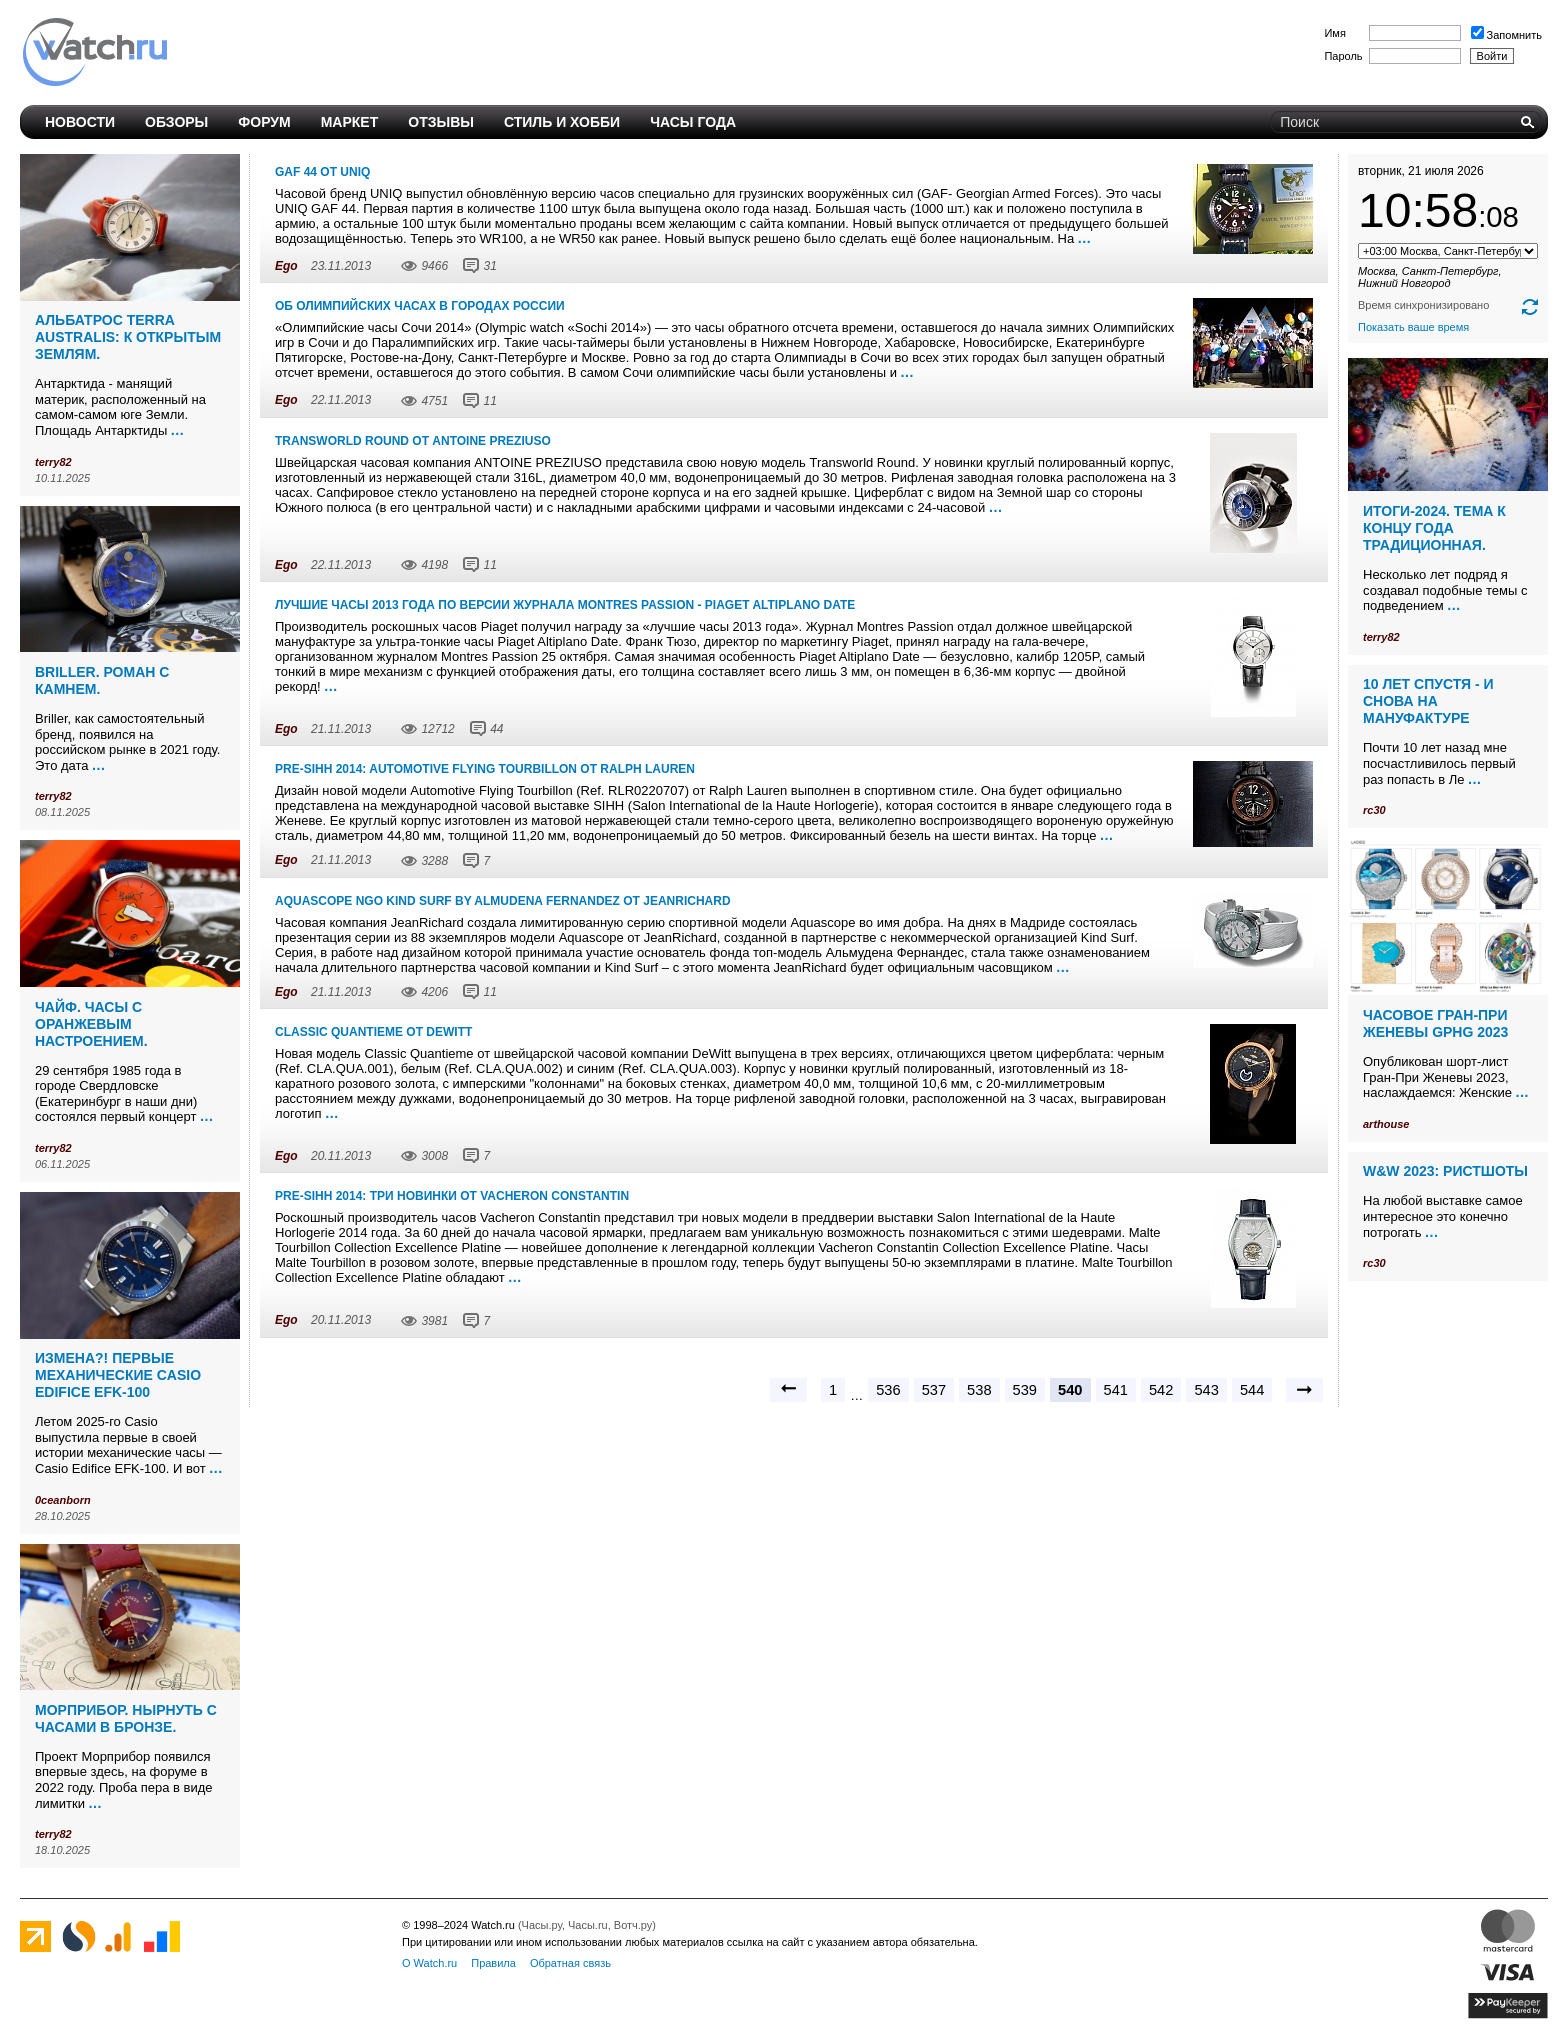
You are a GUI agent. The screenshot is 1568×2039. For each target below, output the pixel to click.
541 (1116, 1390)
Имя (1334, 33)
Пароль (1343, 56)
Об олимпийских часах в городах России (420, 306)
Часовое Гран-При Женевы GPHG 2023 (1435, 1023)
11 (489, 401)
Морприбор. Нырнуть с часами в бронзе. (126, 1718)
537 (934, 1390)
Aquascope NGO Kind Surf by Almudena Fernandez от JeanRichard (503, 901)
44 (496, 729)
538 (979, 1390)
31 (489, 266)
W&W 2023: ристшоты (1445, 1171)
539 (1025, 1390)
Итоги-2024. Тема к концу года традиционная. (1434, 528)
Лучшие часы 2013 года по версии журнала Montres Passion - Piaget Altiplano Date (565, 605)
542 (1161, 1390)
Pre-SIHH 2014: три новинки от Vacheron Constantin (452, 1196)
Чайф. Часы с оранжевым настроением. (91, 1024)
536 (888, 1390)
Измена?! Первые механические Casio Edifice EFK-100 (118, 1375)
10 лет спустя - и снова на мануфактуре (1428, 701)
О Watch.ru (429, 1963)
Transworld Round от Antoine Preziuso (413, 441)
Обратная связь (570, 1963)
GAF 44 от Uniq (322, 172)
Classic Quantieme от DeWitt (373, 1032)
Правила (493, 1963)
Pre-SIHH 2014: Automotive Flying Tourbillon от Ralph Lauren (485, 769)
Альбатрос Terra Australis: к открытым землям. (128, 337)
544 (1252, 1390)
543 (1206, 1390)
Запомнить (1506, 35)
